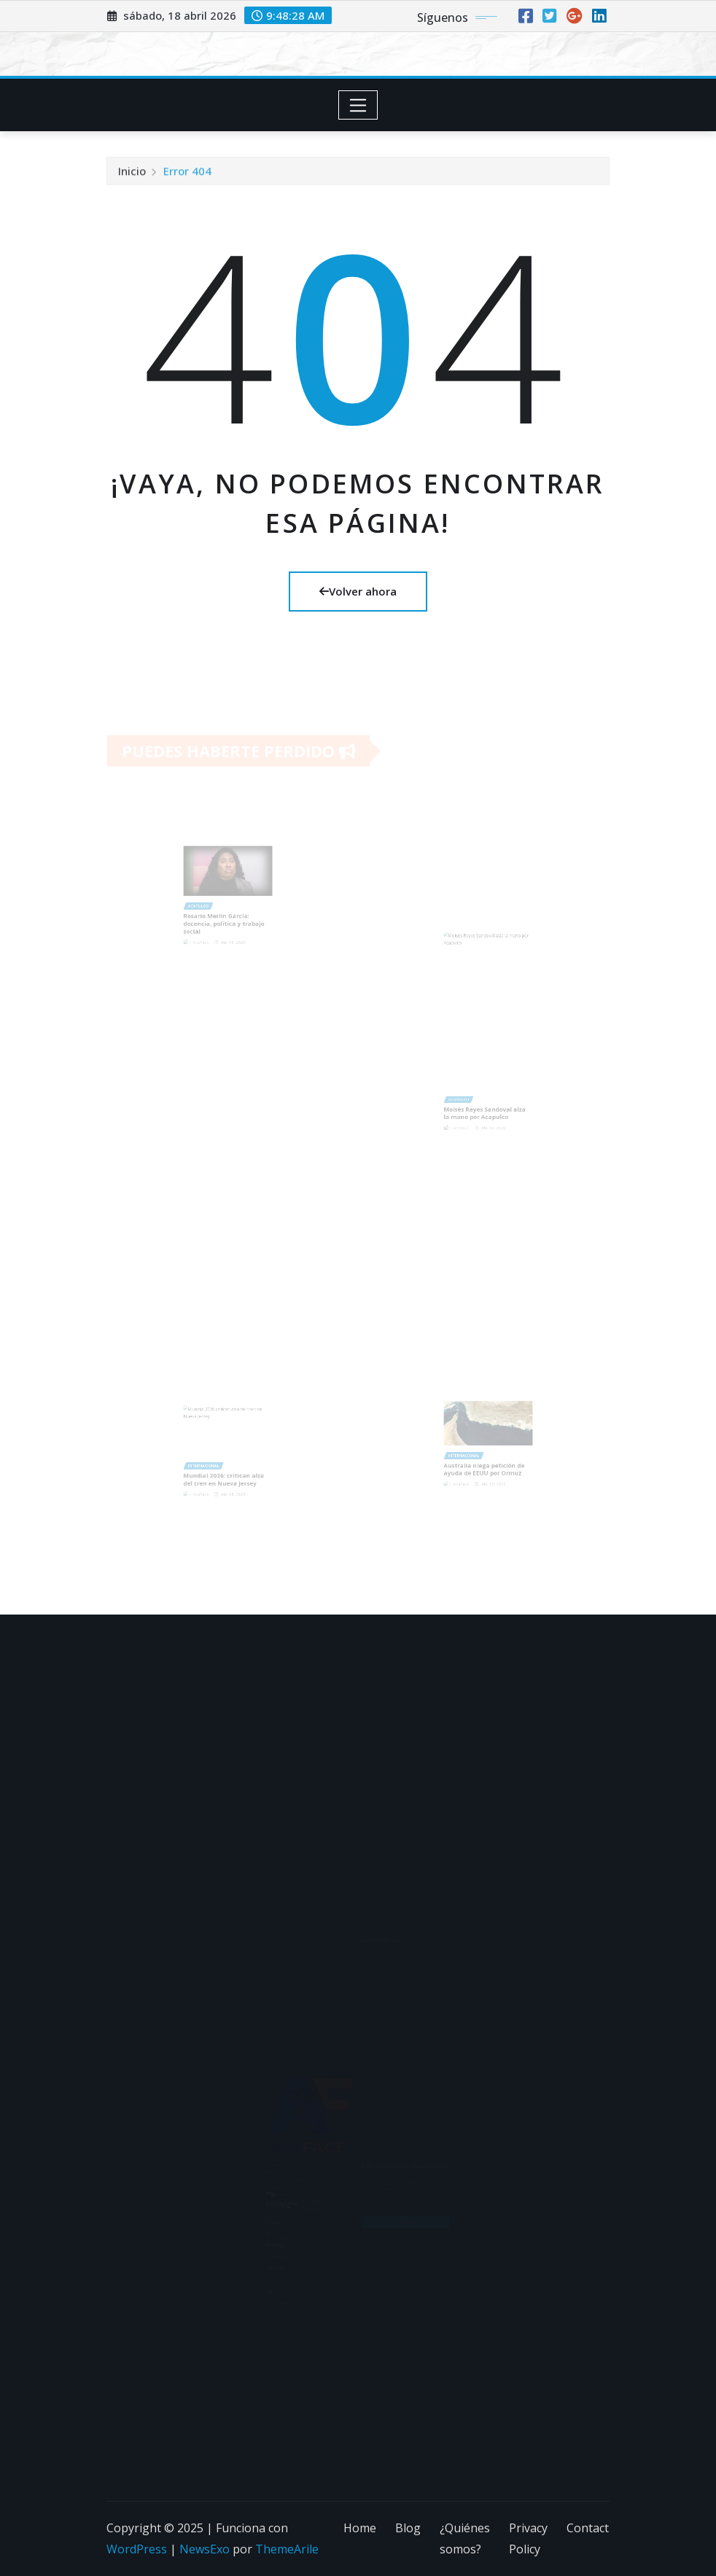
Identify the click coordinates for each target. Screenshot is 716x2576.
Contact (588, 2528)
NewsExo (204, 2549)
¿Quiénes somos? (465, 2538)
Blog (408, 2528)
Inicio (132, 175)
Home (359, 2528)
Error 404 (187, 175)
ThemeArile (287, 2549)
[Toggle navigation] (358, 105)
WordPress (136, 2549)
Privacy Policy (528, 2538)
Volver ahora (358, 591)
